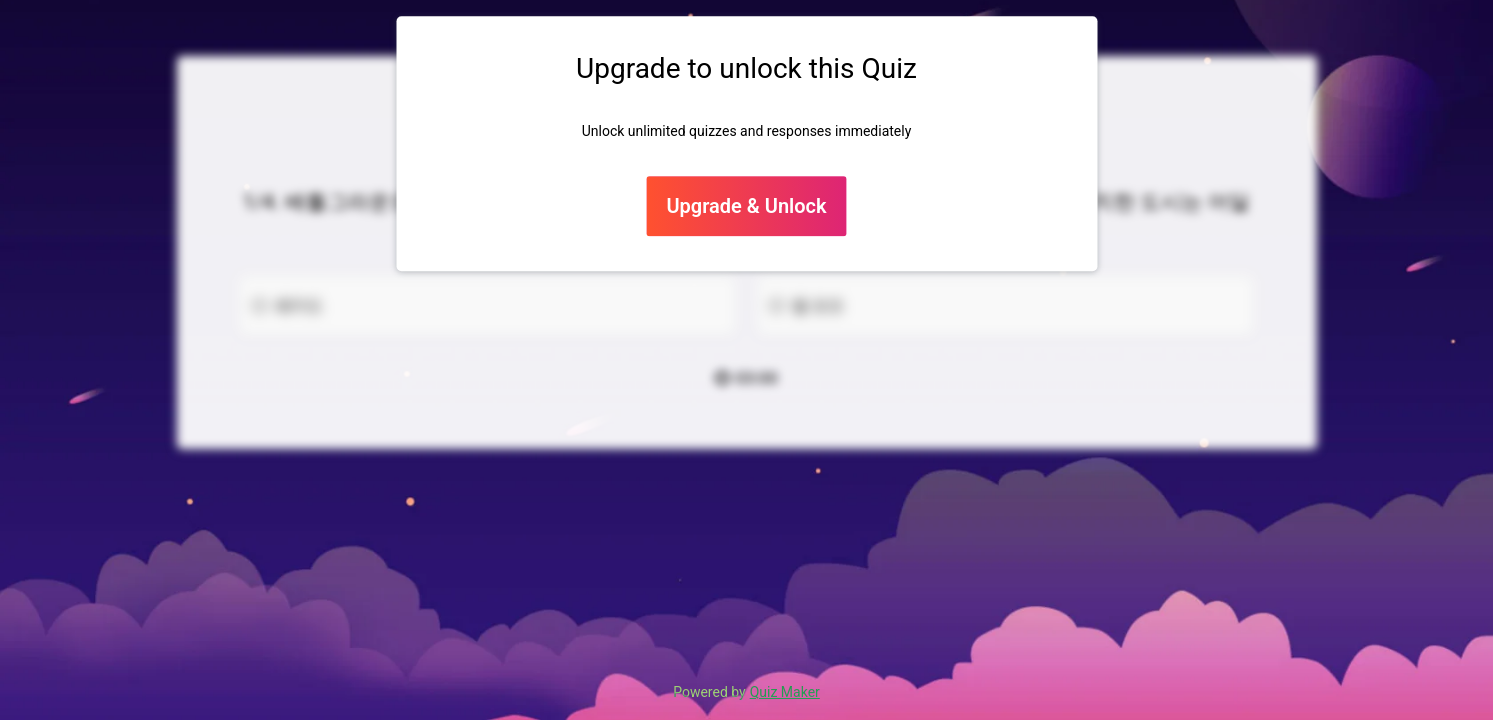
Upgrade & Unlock (746, 207)
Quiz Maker (785, 692)
